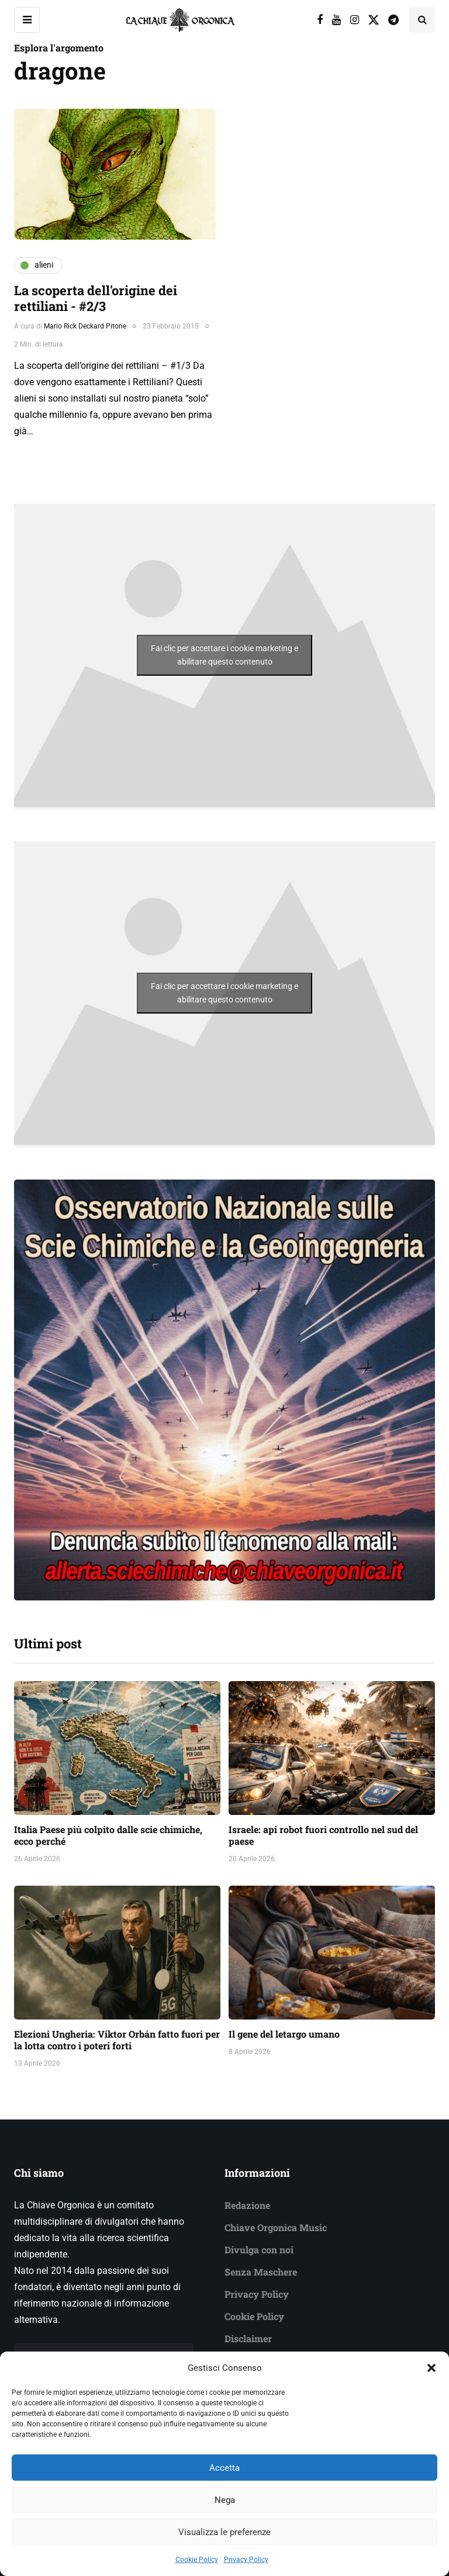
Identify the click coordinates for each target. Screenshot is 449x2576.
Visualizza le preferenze (224, 2549)
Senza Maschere (260, 2272)
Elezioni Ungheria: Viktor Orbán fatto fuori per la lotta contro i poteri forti (117, 2040)
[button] (431, 2385)
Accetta (224, 2485)
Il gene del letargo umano (284, 2034)
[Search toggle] (422, 20)
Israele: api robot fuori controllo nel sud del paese (323, 1835)
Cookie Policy (254, 2316)
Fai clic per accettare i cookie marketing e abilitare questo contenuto (224, 655)
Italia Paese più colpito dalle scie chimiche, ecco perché (108, 1835)
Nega (225, 2517)
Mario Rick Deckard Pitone (85, 326)
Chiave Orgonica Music (275, 2227)
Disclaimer (248, 2338)
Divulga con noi (258, 2249)
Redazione (247, 2205)
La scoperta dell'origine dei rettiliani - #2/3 (95, 298)
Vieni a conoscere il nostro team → (103, 2355)
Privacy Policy (256, 2294)
